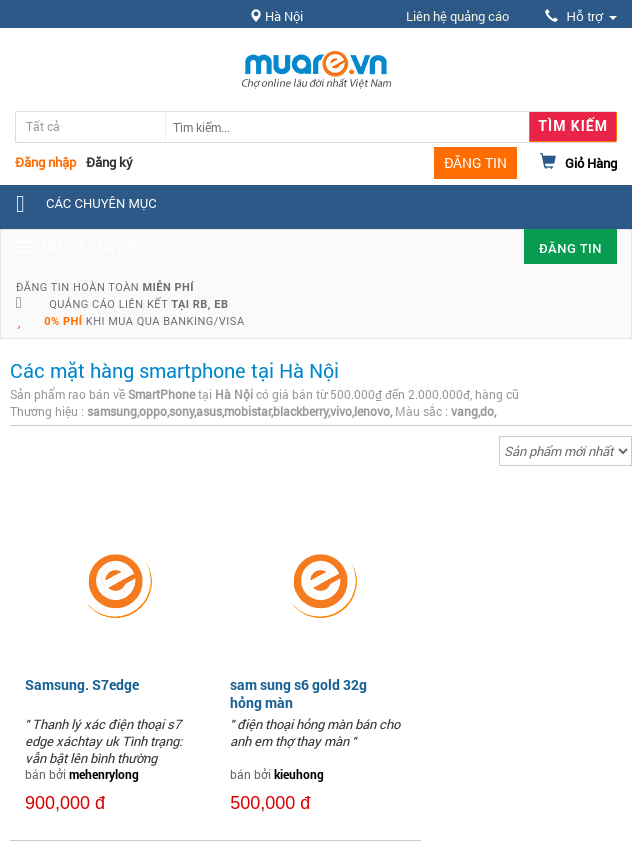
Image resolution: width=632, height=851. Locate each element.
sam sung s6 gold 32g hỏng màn (298, 693)
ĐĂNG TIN (475, 162)
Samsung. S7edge (82, 684)
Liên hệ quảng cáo (457, 16)
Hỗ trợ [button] (581, 16)
